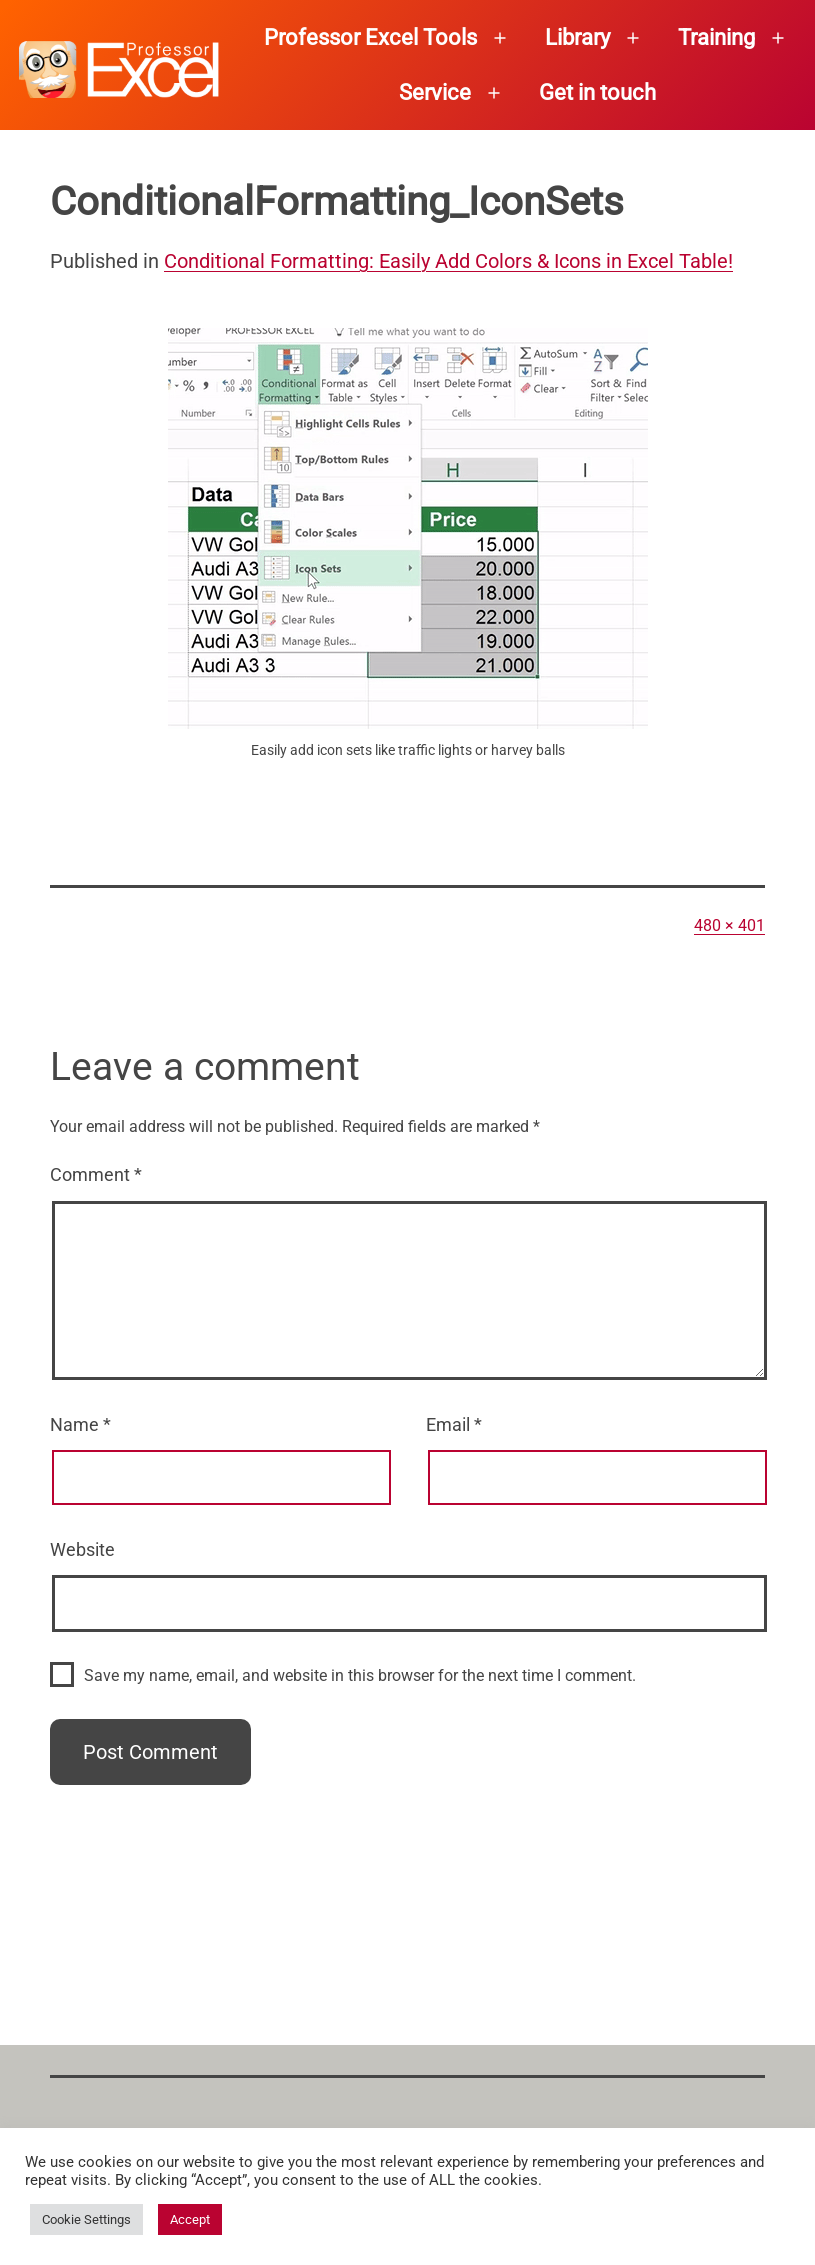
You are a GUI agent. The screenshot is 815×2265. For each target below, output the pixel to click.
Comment (96, 1174)
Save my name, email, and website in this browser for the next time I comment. (360, 1675)
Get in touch (597, 92)
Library (577, 37)
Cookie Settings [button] (86, 2219)
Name (80, 1424)
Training (716, 37)
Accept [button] (190, 2219)
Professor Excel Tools (370, 37)
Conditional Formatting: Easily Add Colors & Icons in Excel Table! (448, 261)
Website (82, 1549)
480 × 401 (729, 925)
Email (454, 1424)
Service (435, 92)
